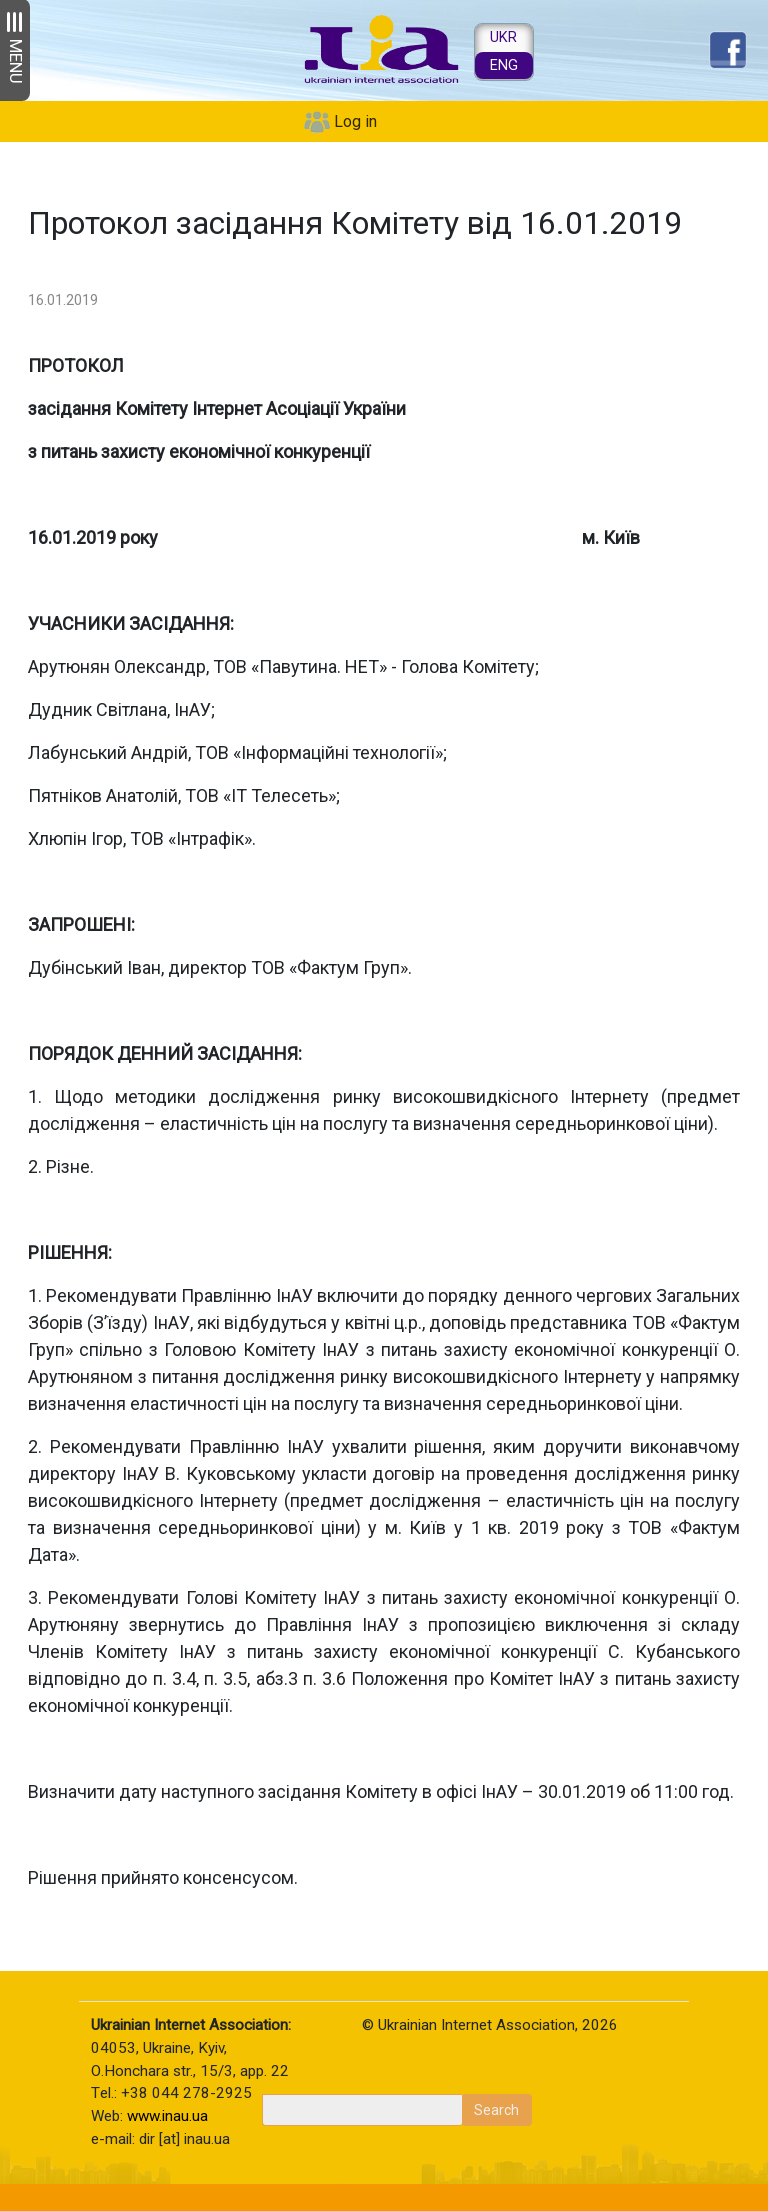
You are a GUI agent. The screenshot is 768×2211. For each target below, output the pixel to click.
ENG (504, 65)
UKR (503, 37)
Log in (355, 121)
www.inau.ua (167, 2116)
